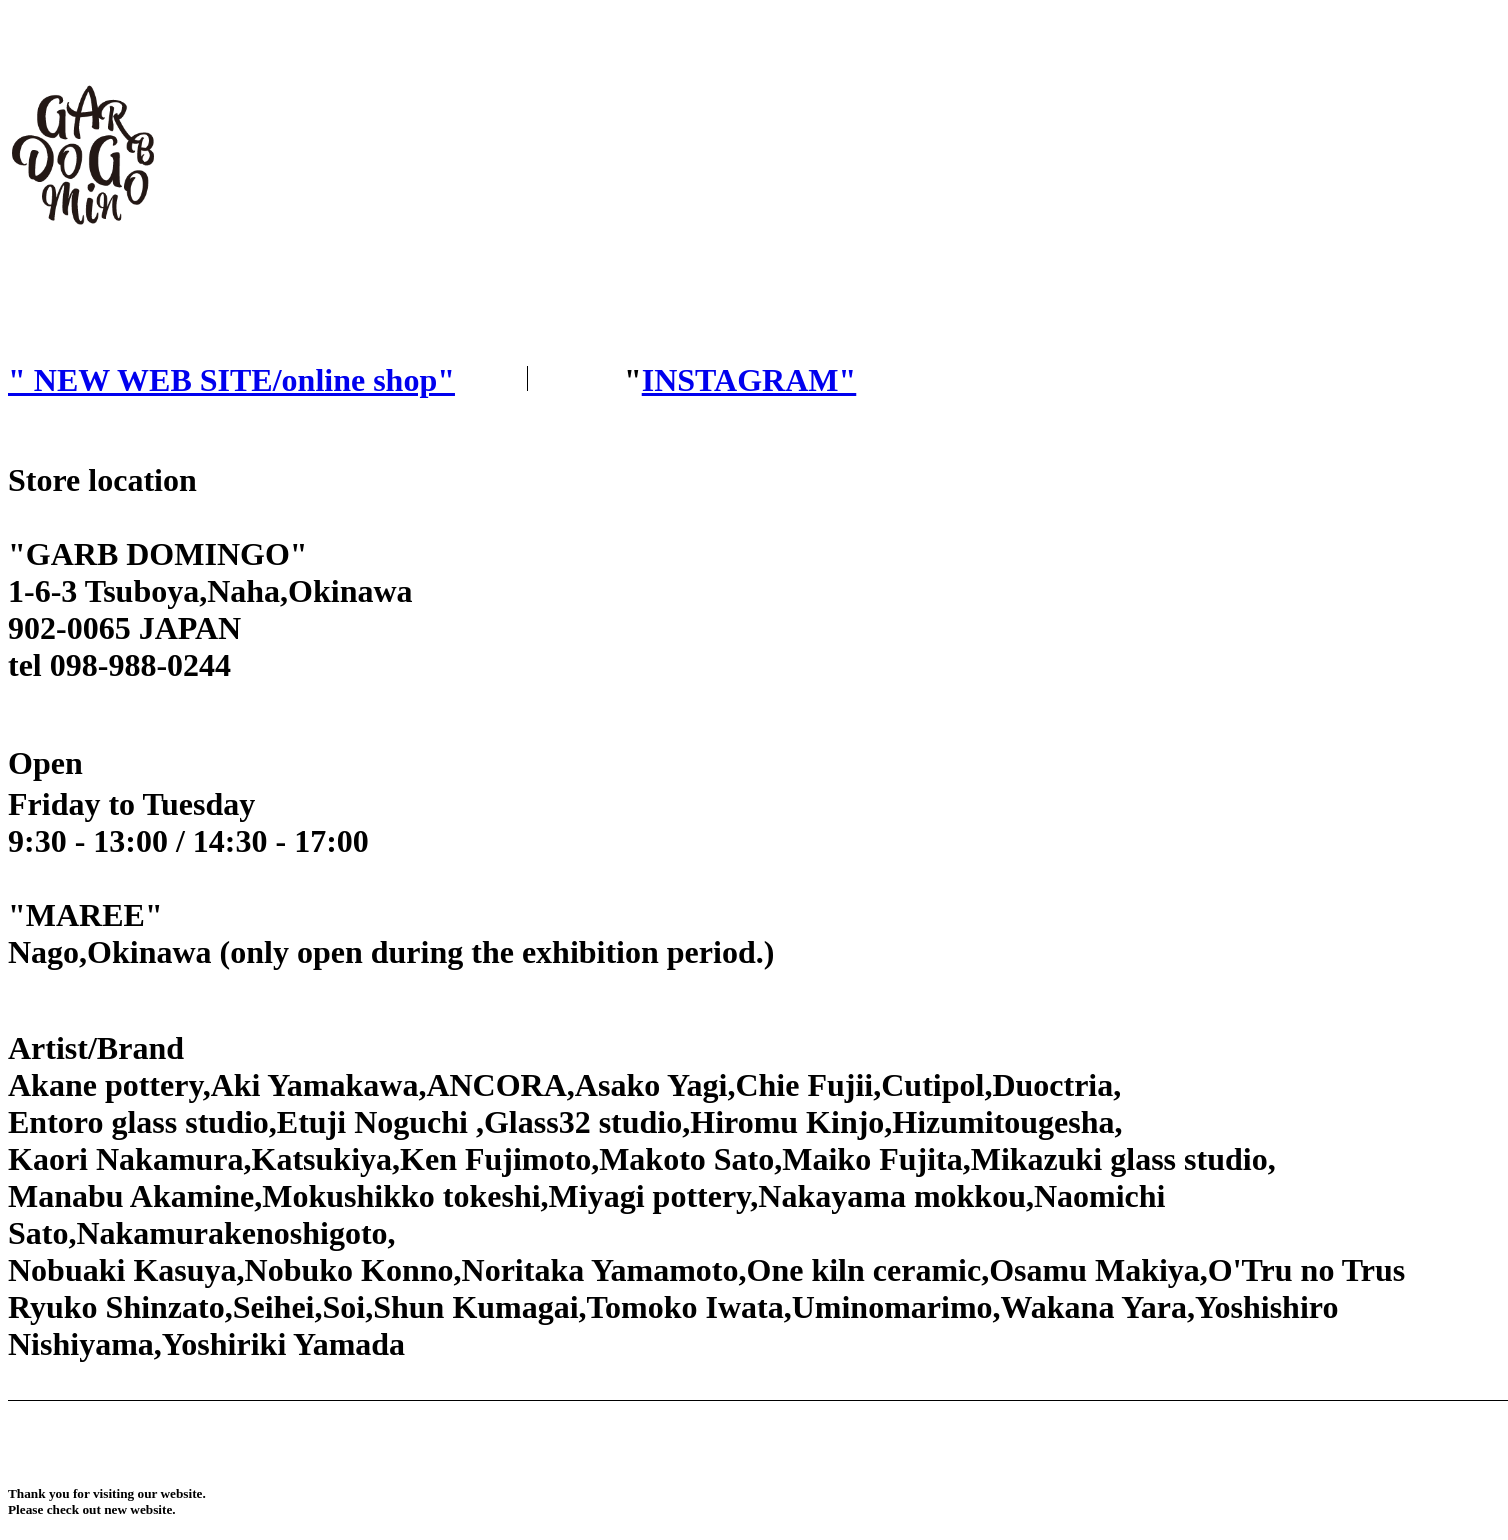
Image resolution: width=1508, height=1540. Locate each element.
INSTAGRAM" (749, 380)
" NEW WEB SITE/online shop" (231, 380)
